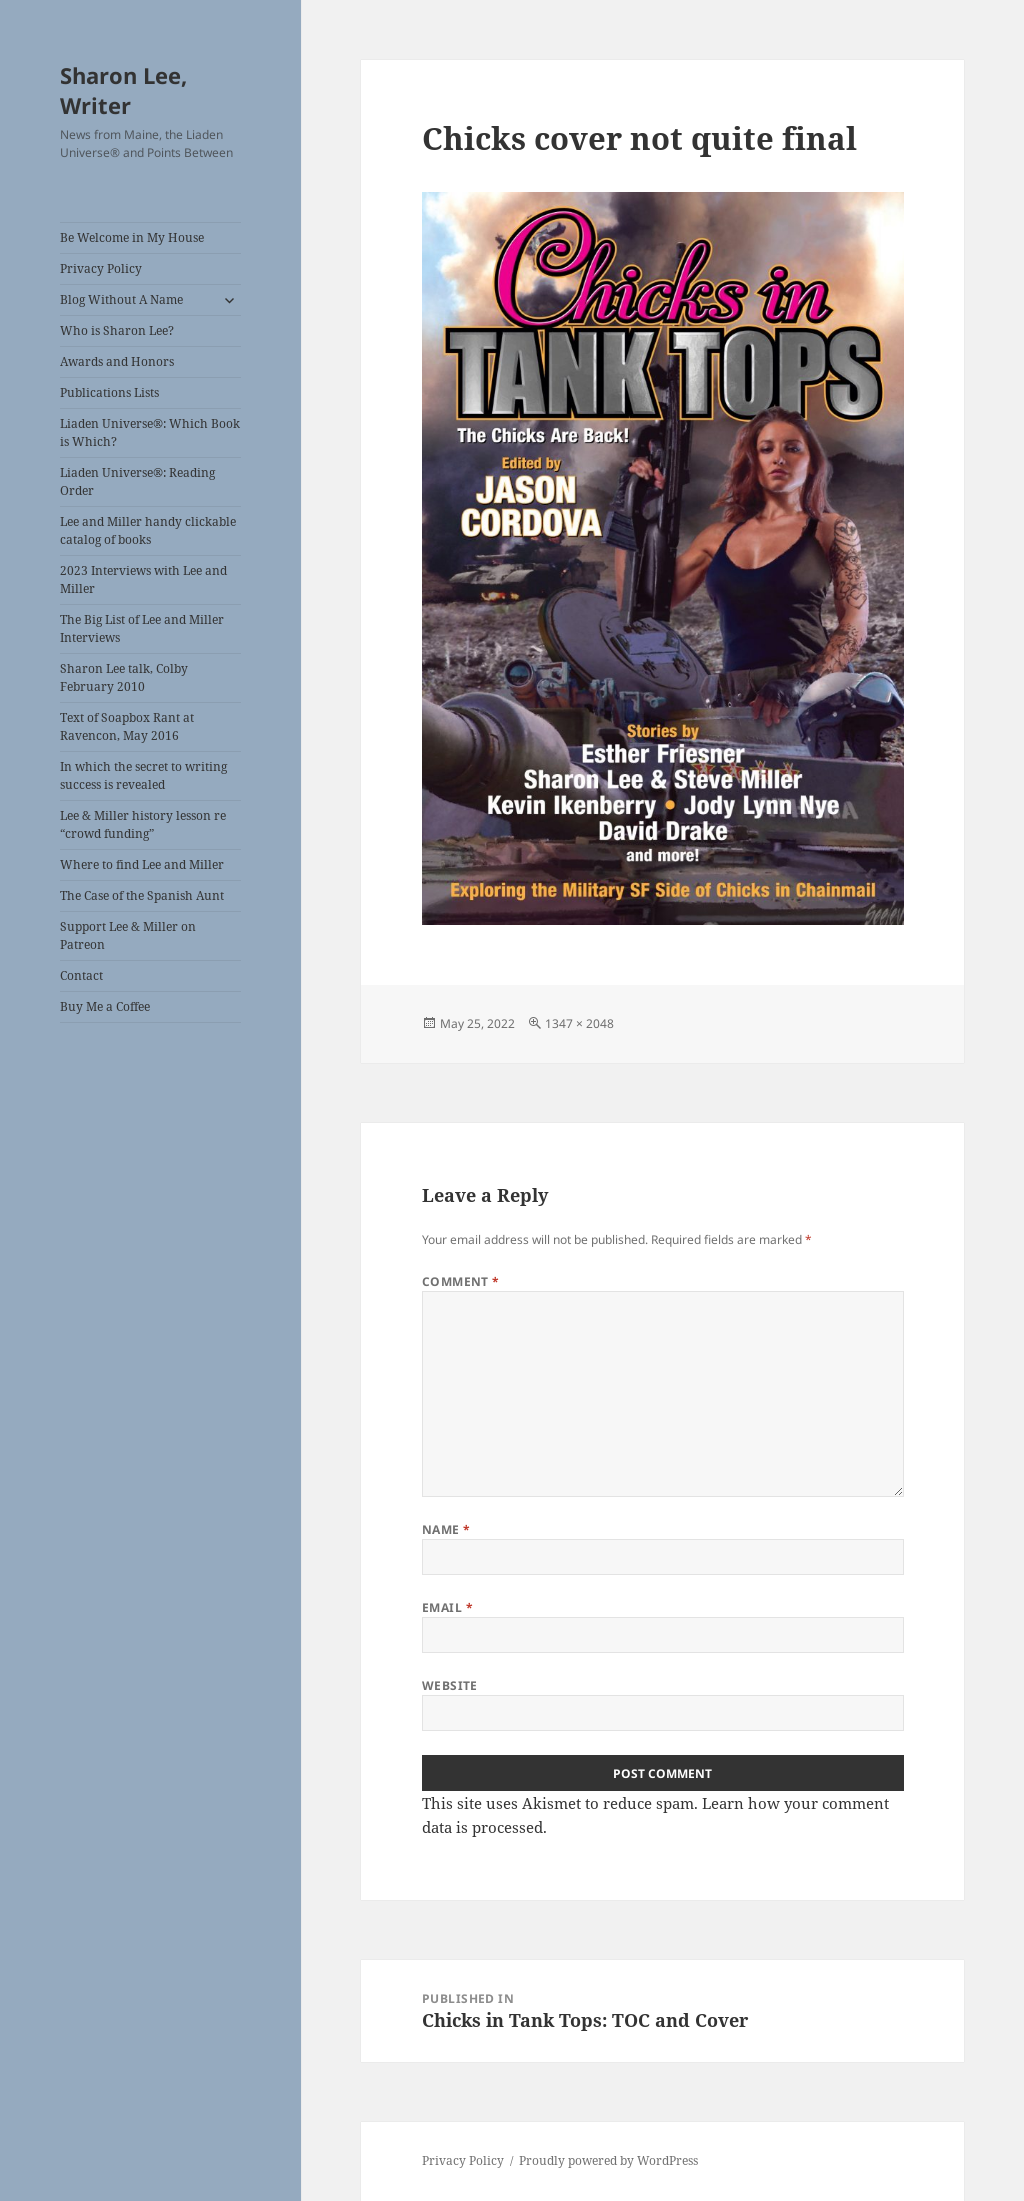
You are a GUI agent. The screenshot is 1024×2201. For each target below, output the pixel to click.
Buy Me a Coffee (105, 1006)
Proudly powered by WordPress (608, 2160)
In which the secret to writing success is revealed (143, 775)
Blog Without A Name (121, 299)
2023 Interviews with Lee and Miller (143, 579)
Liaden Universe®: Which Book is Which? (150, 432)
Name (446, 1529)
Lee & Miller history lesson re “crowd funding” (143, 824)
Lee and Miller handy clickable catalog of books (148, 530)
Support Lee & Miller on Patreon (128, 935)
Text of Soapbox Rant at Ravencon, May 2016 (127, 726)
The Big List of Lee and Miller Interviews (142, 628)
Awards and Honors (117, 361)
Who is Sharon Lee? (117, 330)
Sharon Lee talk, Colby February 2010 (124, 677)
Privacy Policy (101, 268)
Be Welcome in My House (132, 237)
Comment (461, 1281)
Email (447, 1607)
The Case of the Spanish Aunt (142, 895)
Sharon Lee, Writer (123, 90)
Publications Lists (109, 392)
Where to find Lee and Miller (142, 864)
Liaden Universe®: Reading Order (137, 481)
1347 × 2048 (579, 1023)
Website (450, 1685)
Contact (81, 975)
